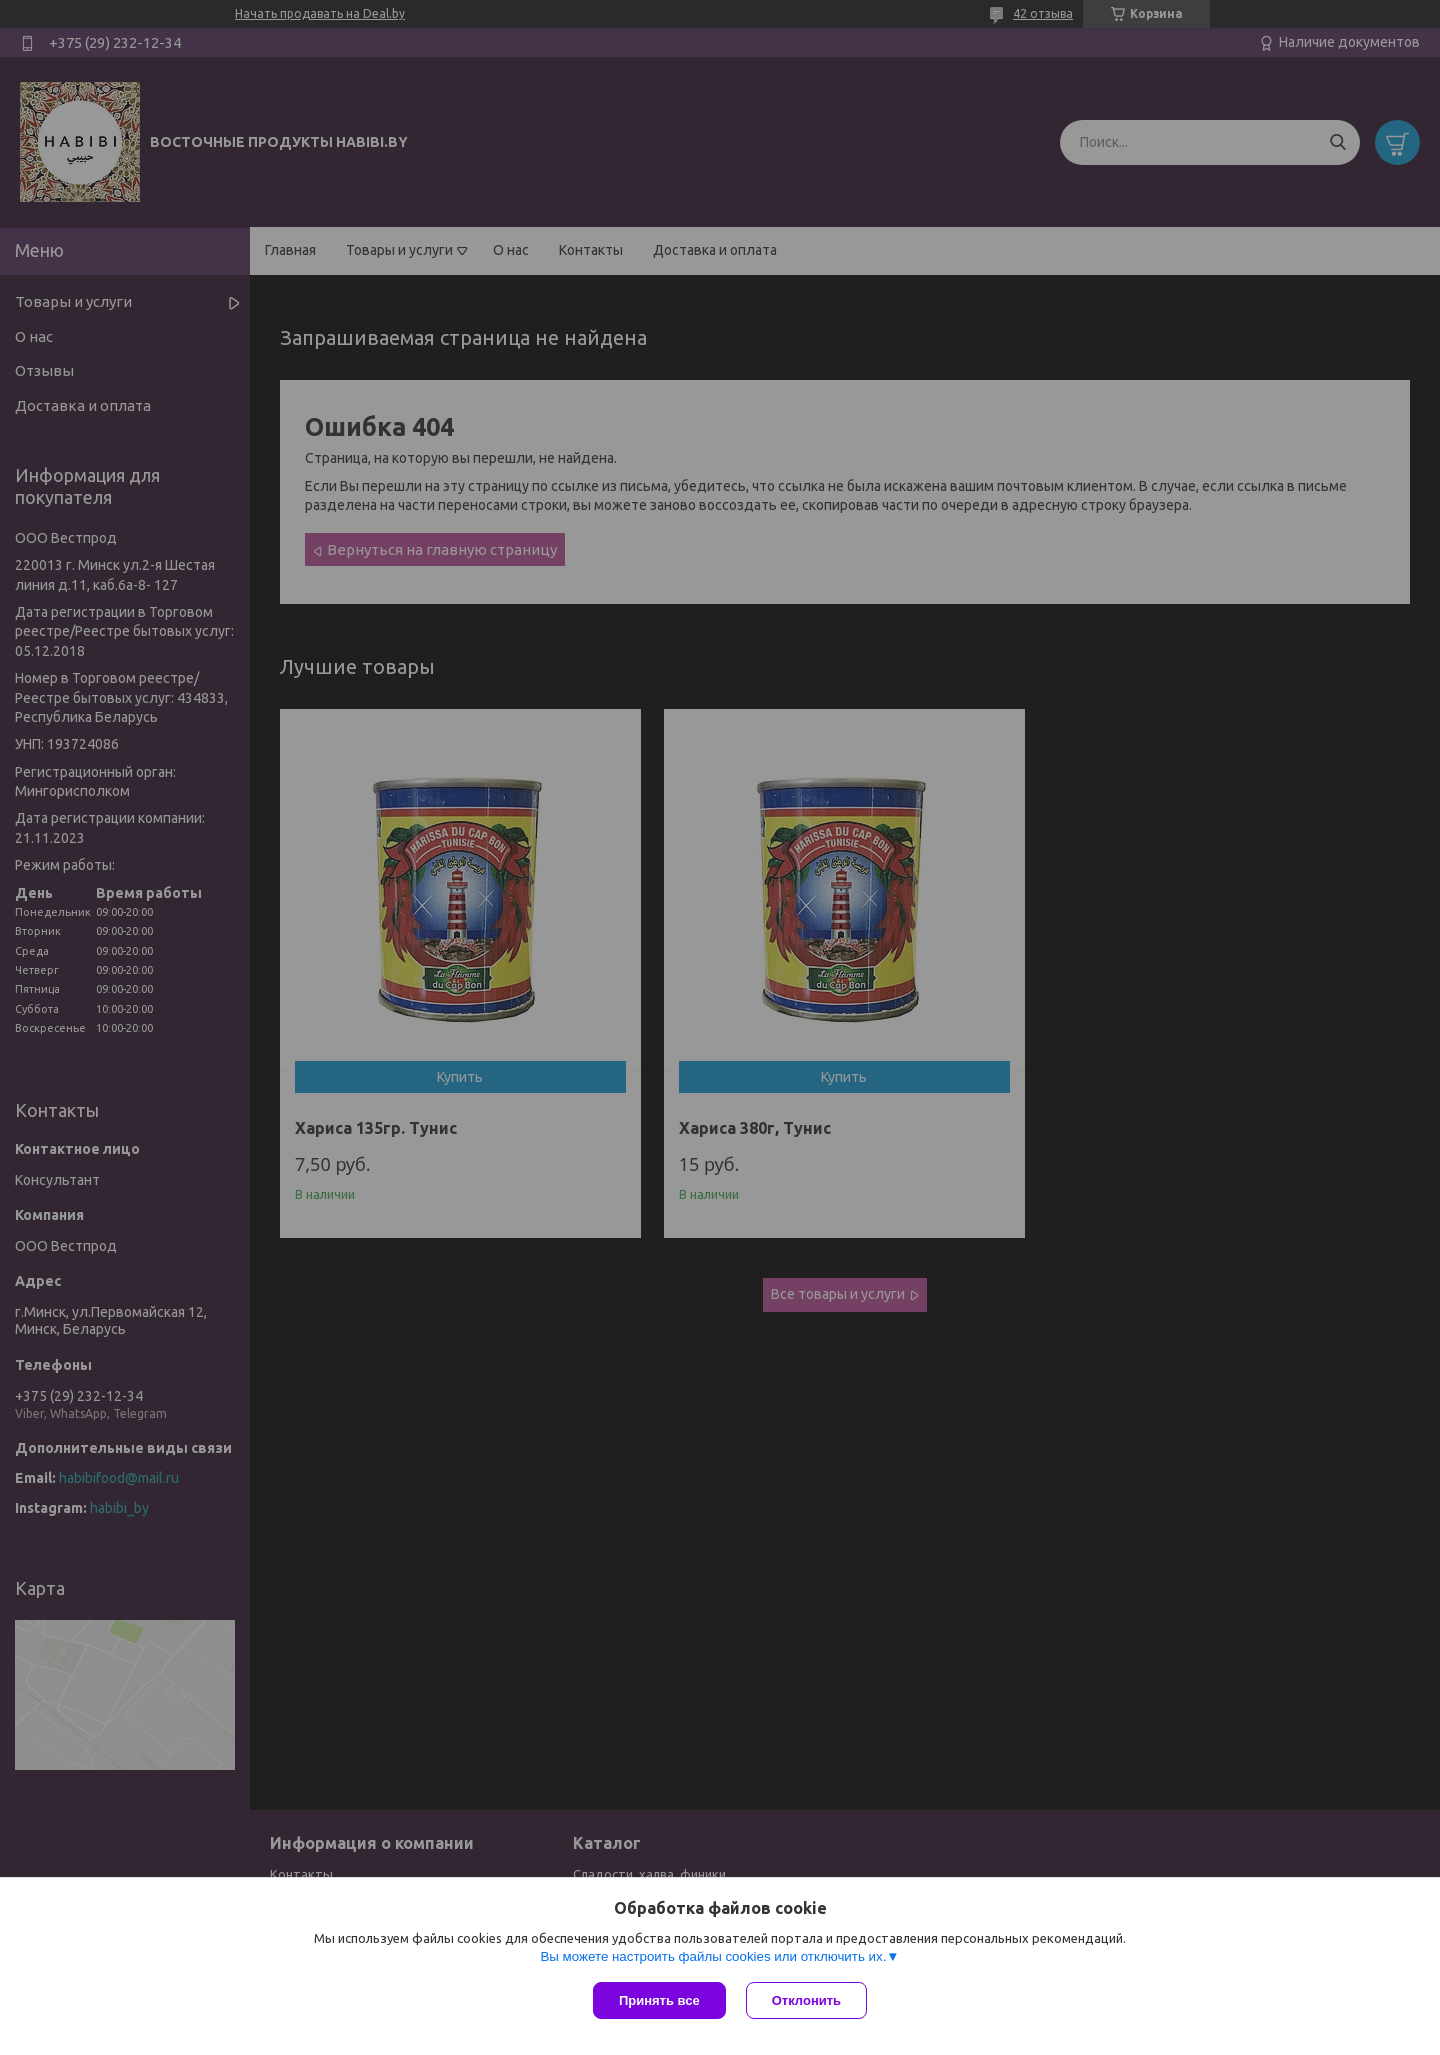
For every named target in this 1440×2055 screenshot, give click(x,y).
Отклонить (806, 2000)
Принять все (659, 2000)
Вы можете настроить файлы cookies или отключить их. (713, 1956)
